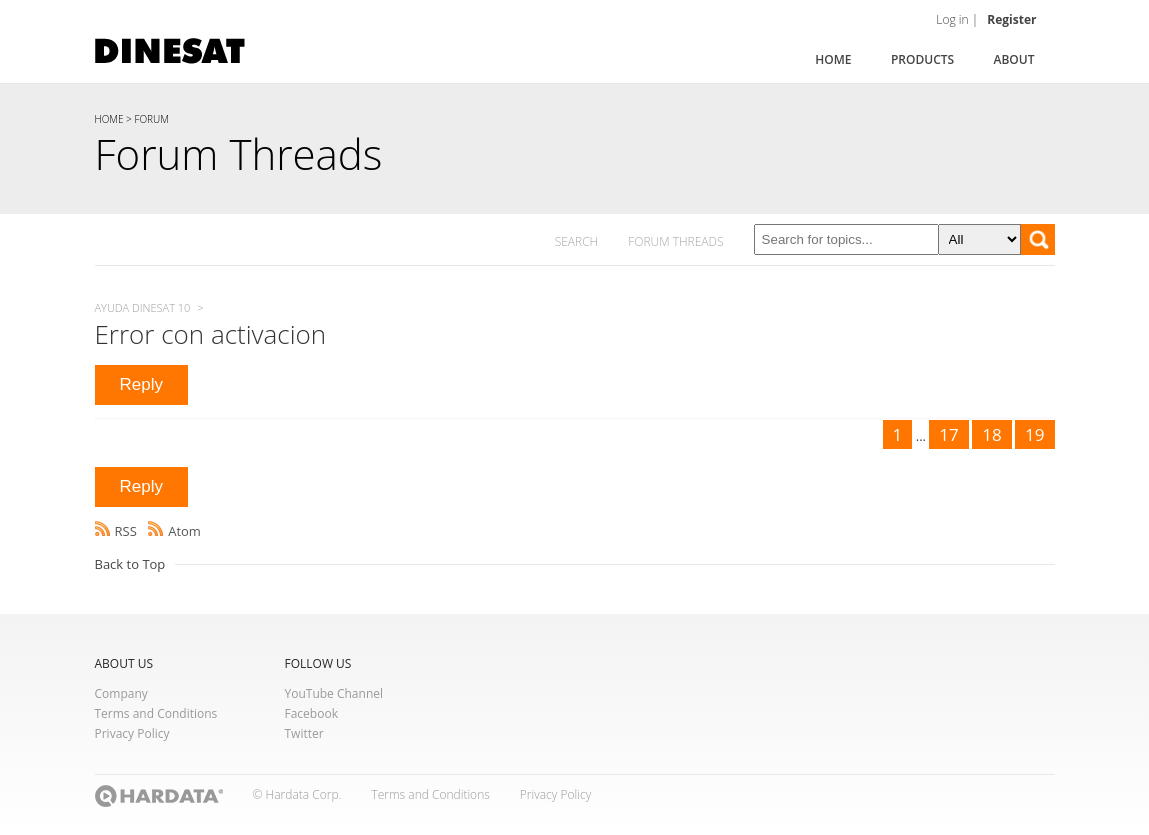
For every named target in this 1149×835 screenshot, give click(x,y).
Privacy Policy (132, 733)
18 (991, 434)
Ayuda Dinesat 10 (143, 307)
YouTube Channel (334, 693)
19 (1034, 434)
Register (1011, 19)
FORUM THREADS (675, 241)
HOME (109, 119)
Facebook (311, 713)
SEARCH (577, 241)
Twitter (304, 733)
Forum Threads (239, 154)
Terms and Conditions (156, 713)
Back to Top (130, 564)
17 (948, 434)
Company (121, 693)
